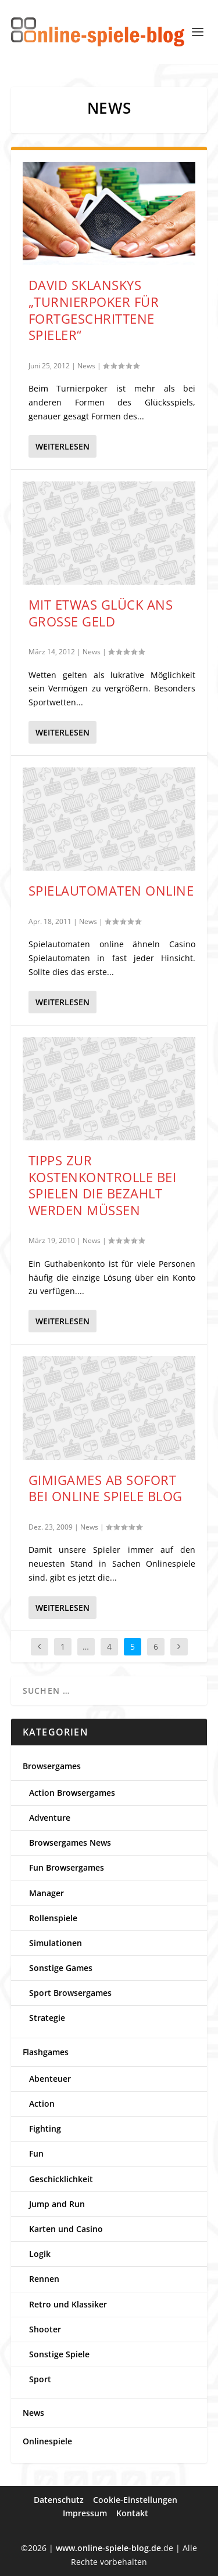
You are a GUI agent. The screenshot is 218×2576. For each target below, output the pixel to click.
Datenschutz (59, 2499)
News (86, 366)
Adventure (49, 1817)
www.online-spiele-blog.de (108, 2547)
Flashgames (46, 2051)
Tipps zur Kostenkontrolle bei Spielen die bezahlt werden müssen (102, 1185)
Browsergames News (70, 1842)
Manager (46, 1893)
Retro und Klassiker (68, 2304)
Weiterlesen (62, 446)
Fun (36, 2153)
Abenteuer (50, 2078)
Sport (40, 2379)
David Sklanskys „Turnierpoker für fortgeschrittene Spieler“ (93, 309)
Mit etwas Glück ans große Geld (100, 613)
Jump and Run (57, 2203)
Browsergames (52, 1765)
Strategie (47, 2017)
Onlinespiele (47, 2441)
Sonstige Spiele (59, 2354)
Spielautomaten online (111, 890)
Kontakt (132, 2513)
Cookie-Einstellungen (135, 2499)
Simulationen (55, 1942)
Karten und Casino (66, 2228)
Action (42, 2103)
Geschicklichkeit (61, 2178)
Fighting (45, 2128)
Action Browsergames (72, 1792)
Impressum (85, 2513)
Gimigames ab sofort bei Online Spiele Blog (105, 1488)
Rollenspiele (53, 1917)
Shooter (45, 2329)
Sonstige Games (60, 1967)
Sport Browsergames (70, 1992)
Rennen (44, 2278)
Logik (40, 2253)
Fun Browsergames (66, 1867)
